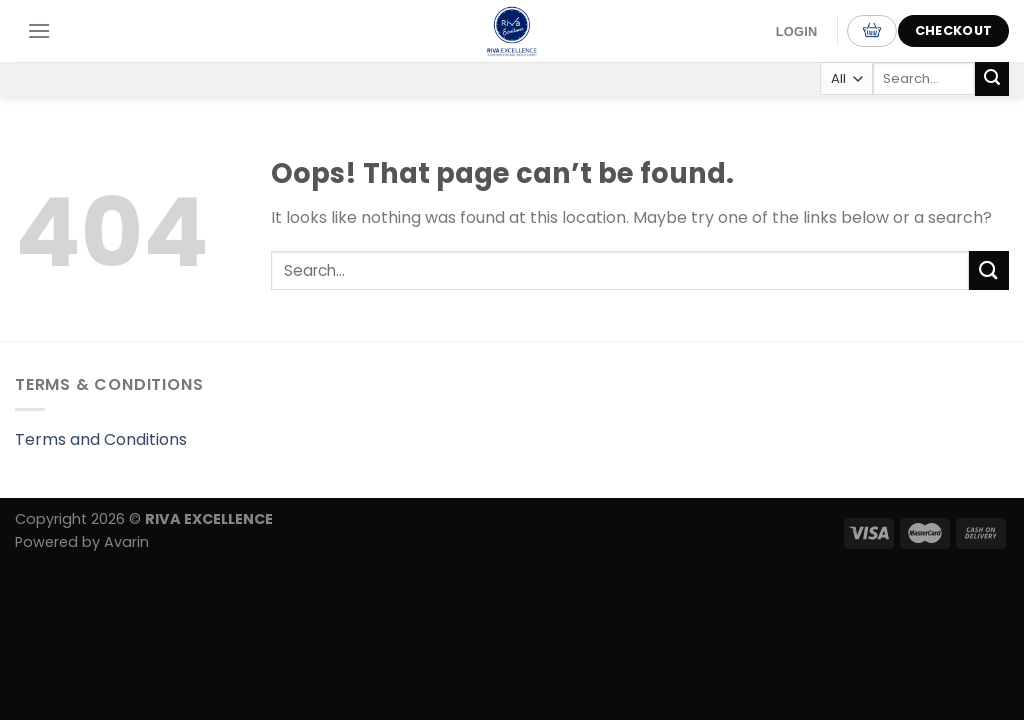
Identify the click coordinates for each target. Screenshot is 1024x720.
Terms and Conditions (101, 439)
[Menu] (39, 30)
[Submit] (992, 79)
